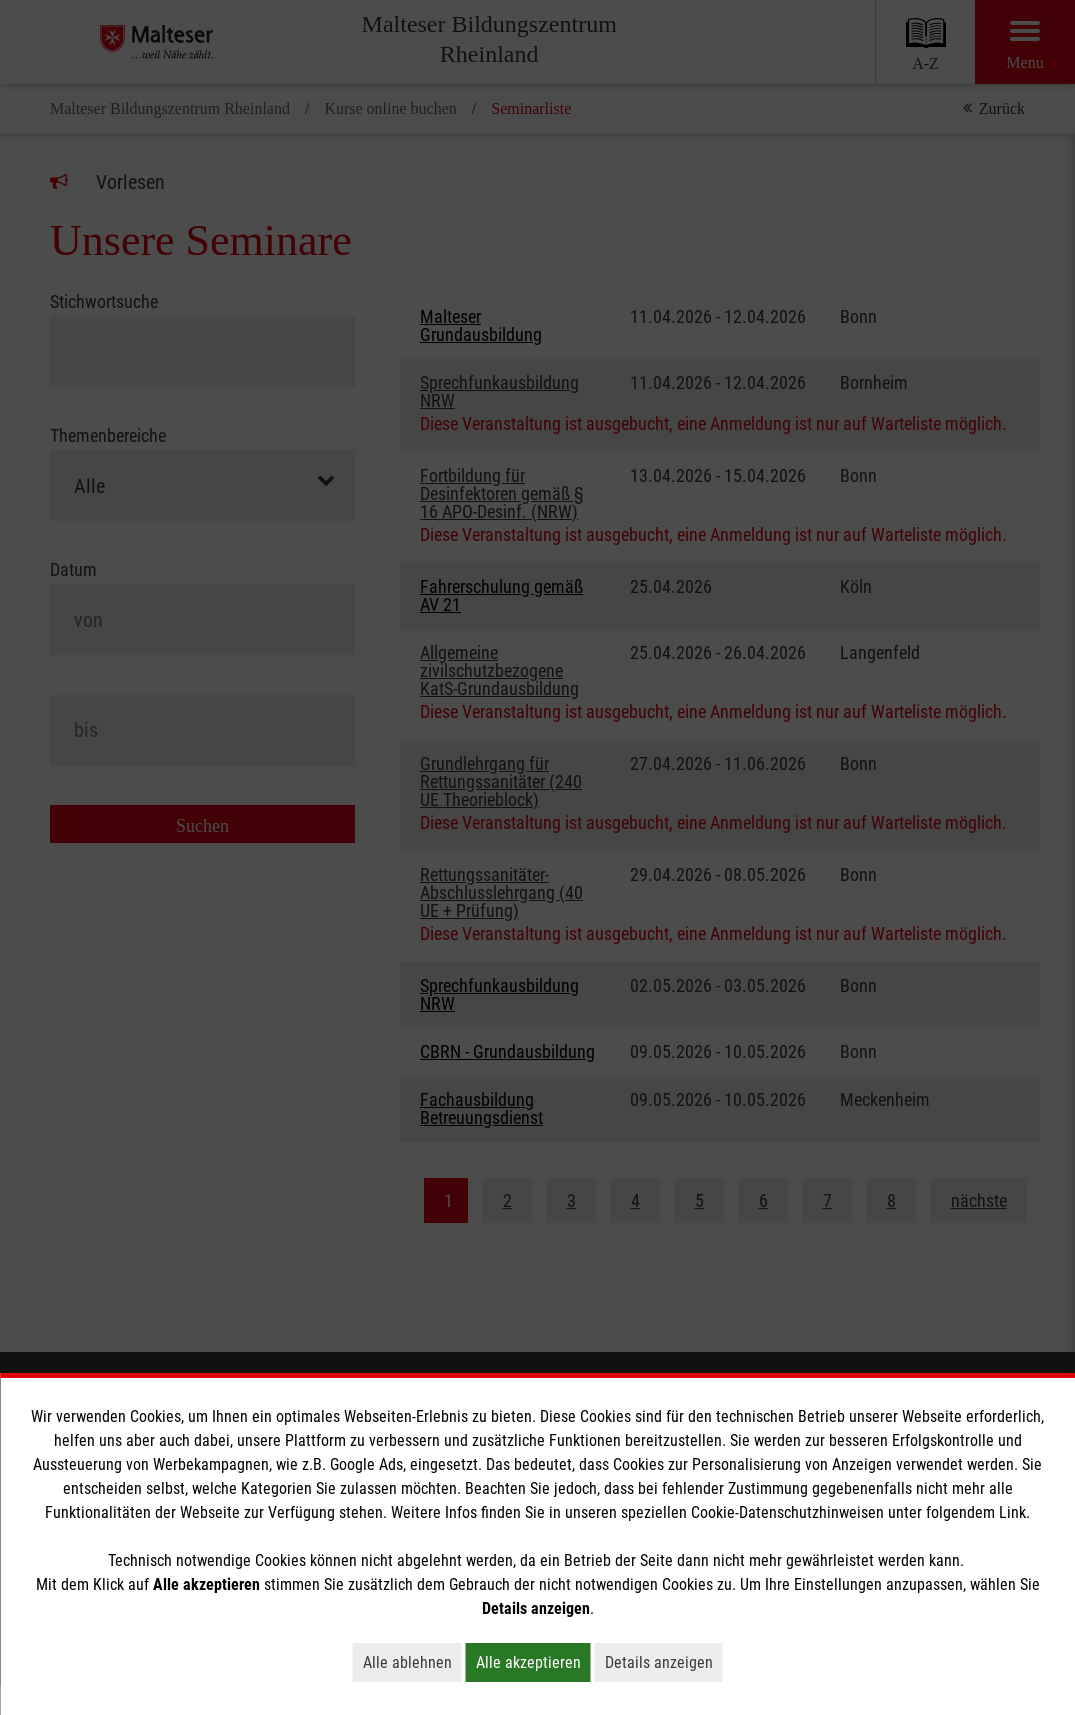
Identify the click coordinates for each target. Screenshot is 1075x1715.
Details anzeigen (664, 1662)
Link (1012, 1512)
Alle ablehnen (412, 1662)
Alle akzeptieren (533, 1662)
